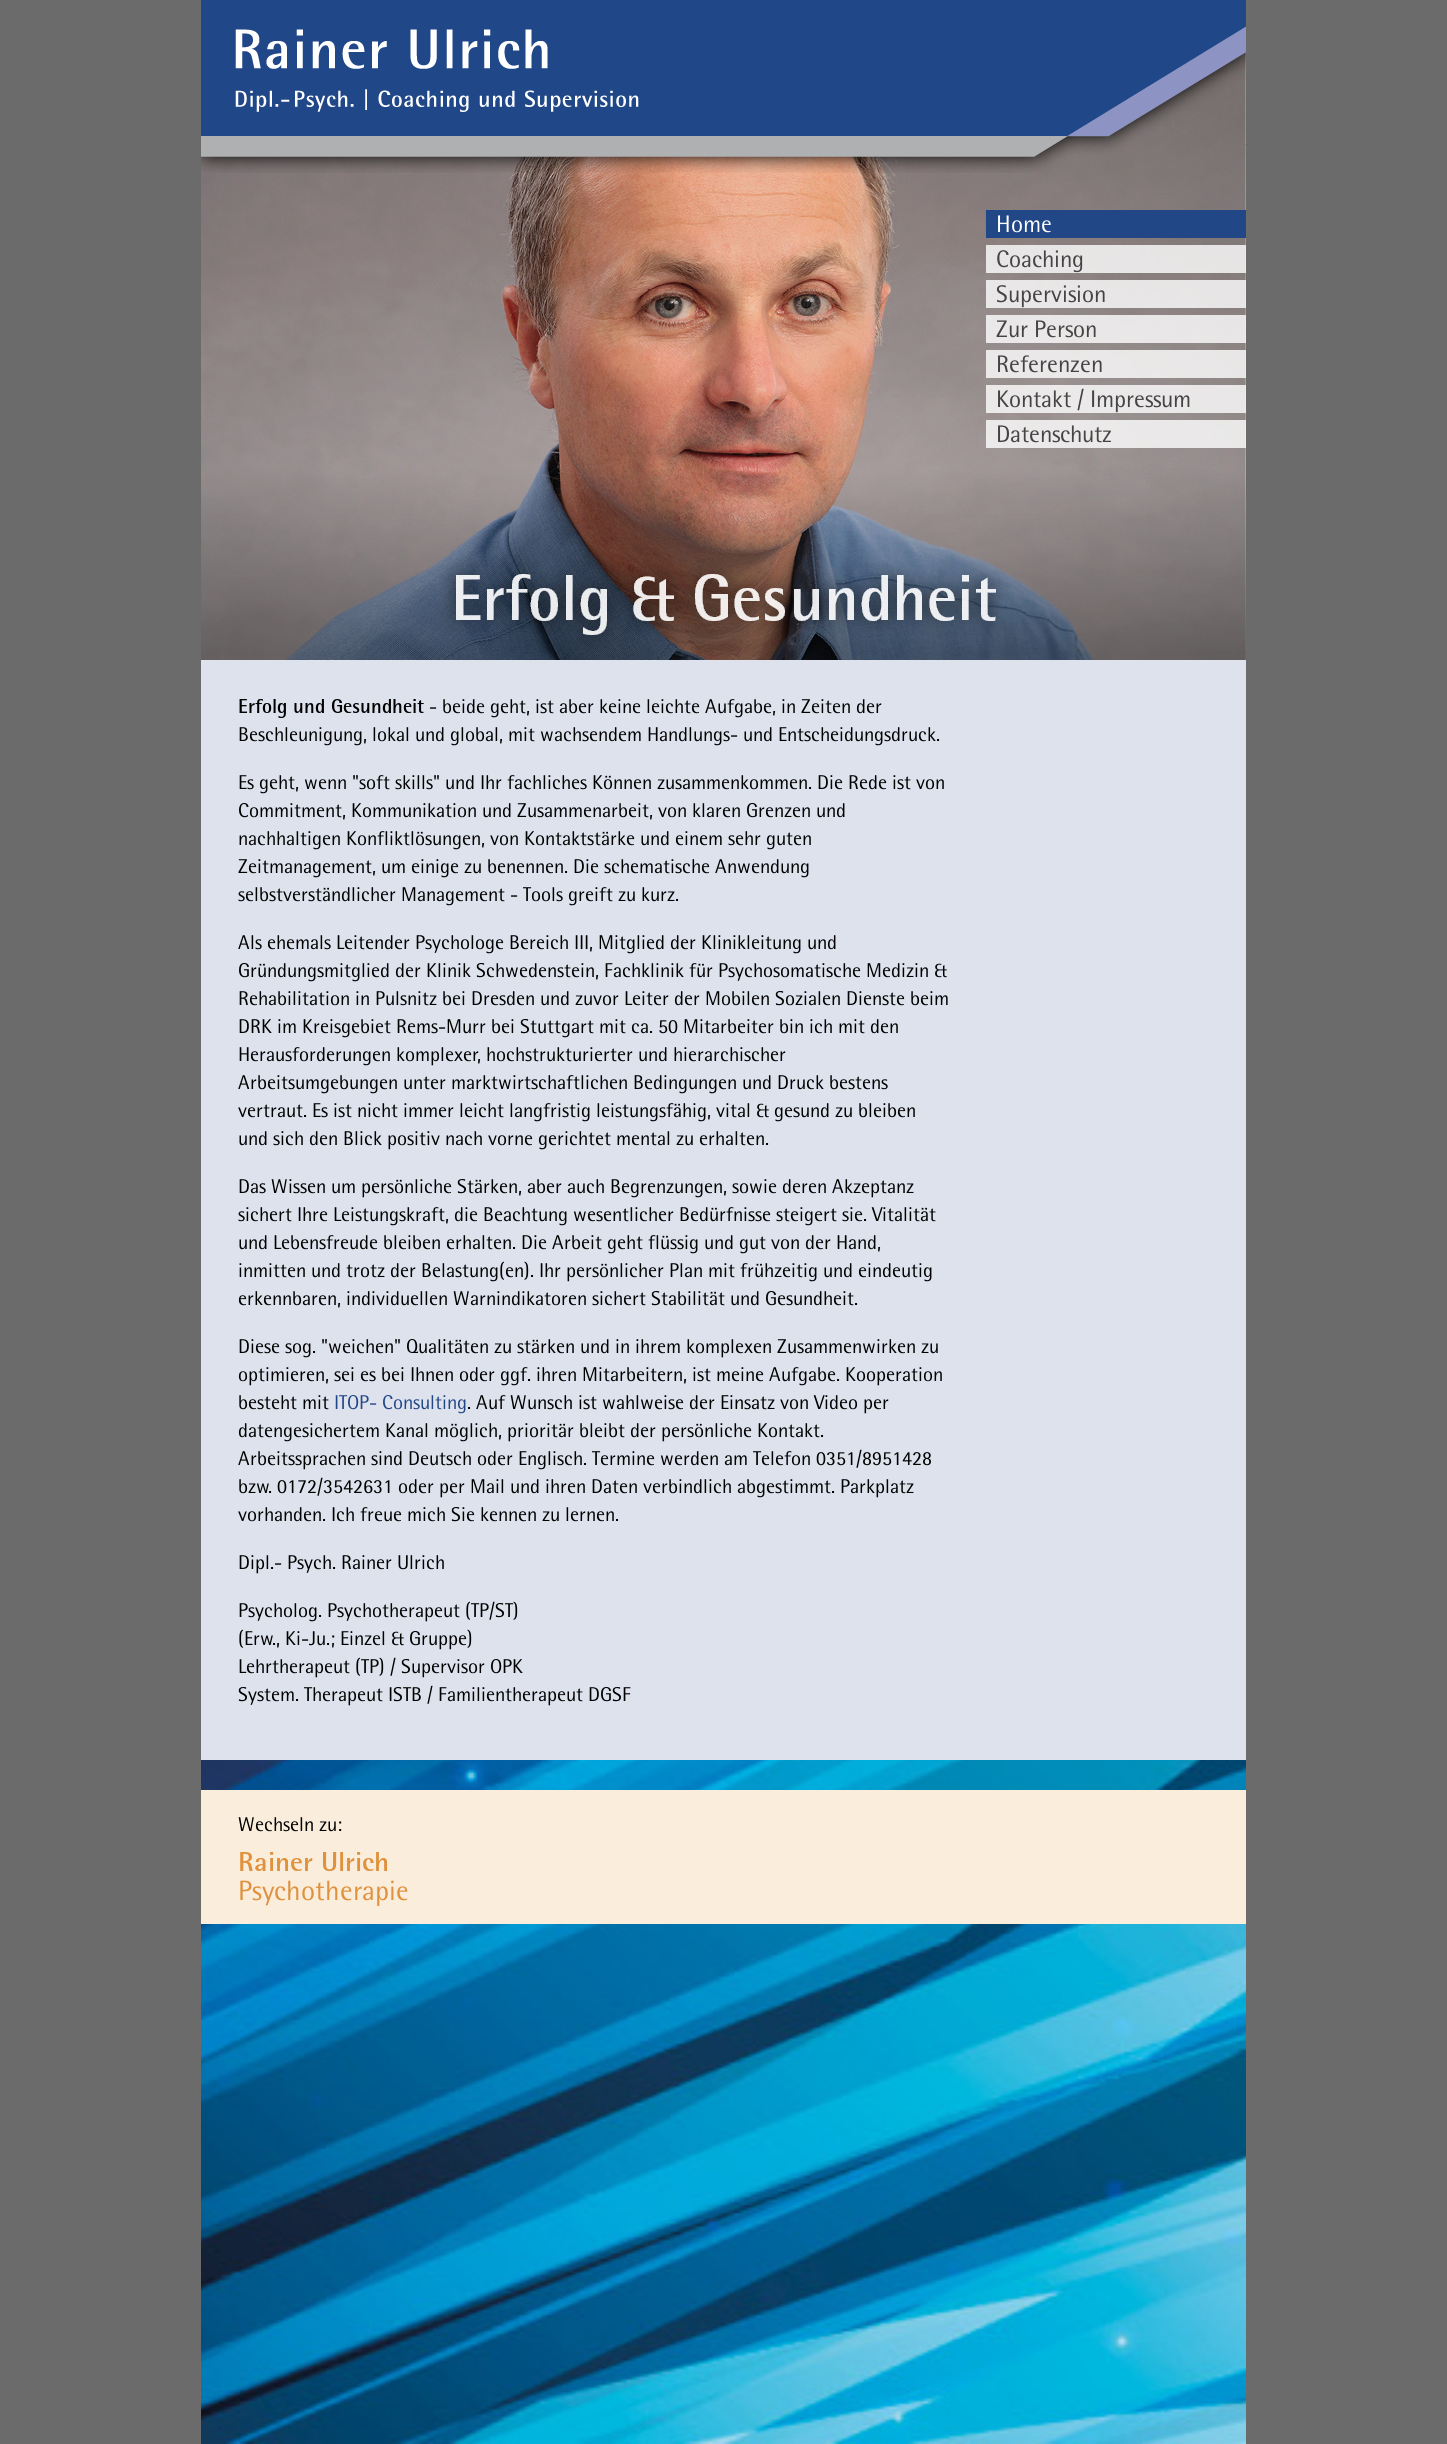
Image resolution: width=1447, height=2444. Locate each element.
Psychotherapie (323, 1875)
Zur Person (1046, 328)
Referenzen (1049, 363)
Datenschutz (1054, 433)
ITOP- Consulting (400, 1402)
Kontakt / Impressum (1093, 398)
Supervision (1051, 293)
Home (1024, 223)
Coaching (1040, 258)
